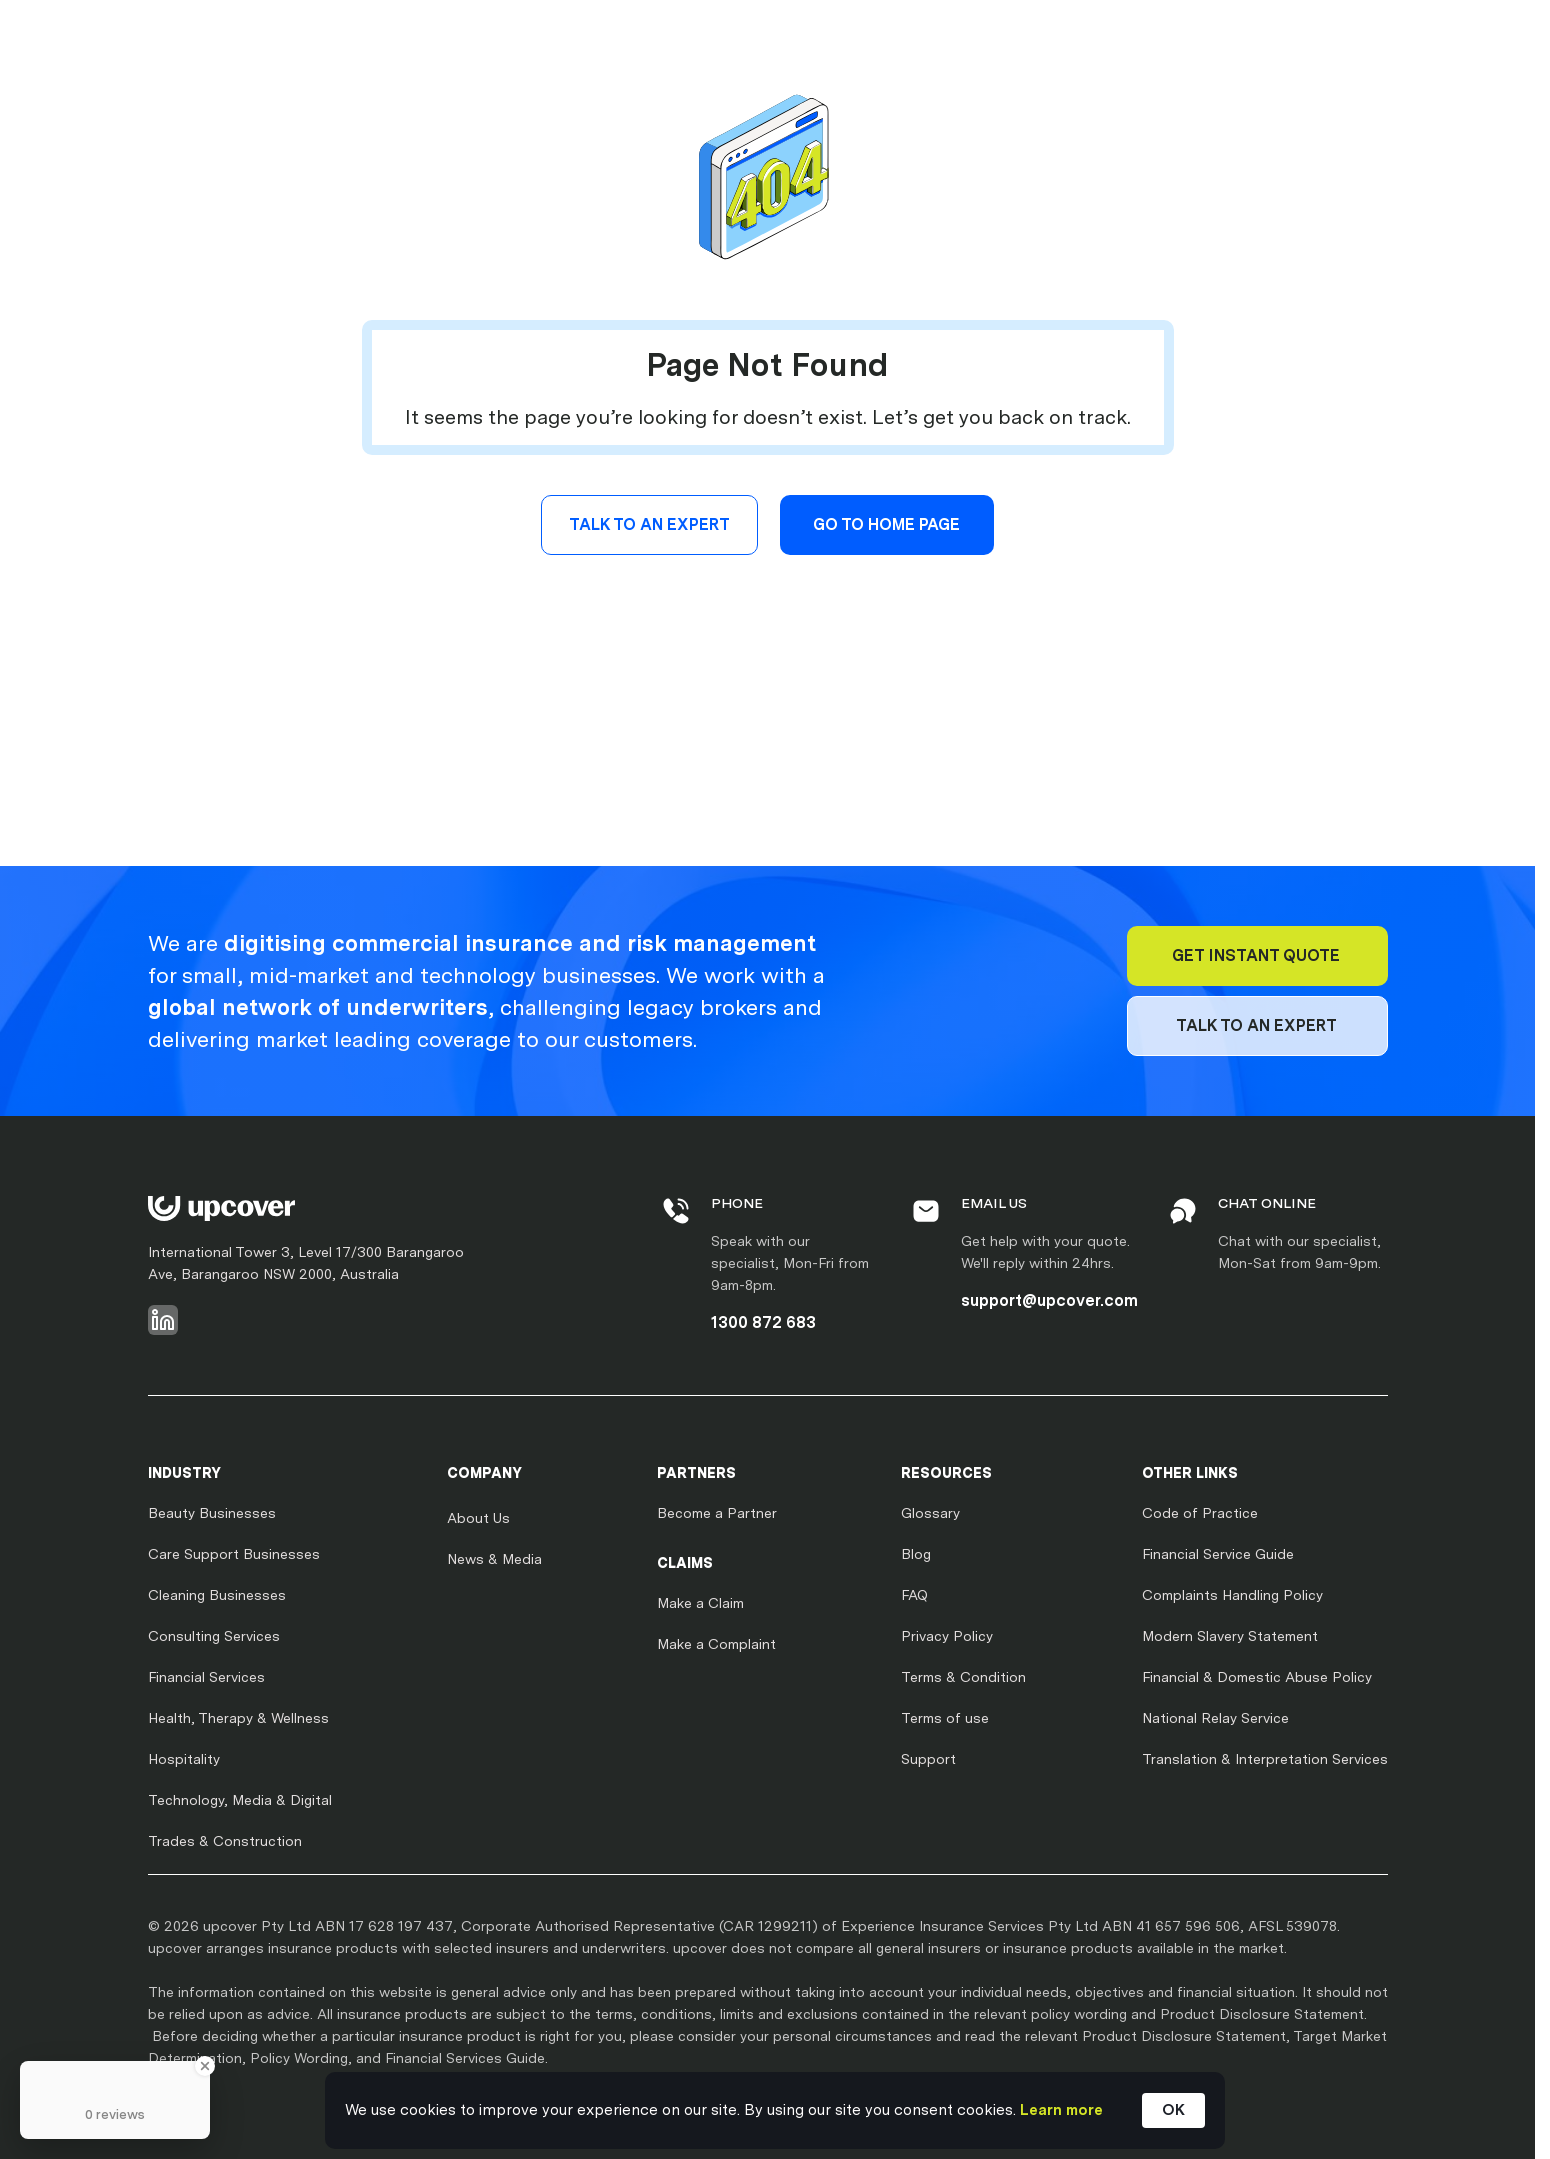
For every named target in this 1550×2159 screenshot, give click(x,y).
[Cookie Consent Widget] (775, 2110)
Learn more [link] (1061, 2110)
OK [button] (1173, 2110)
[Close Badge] (205, 2066)
